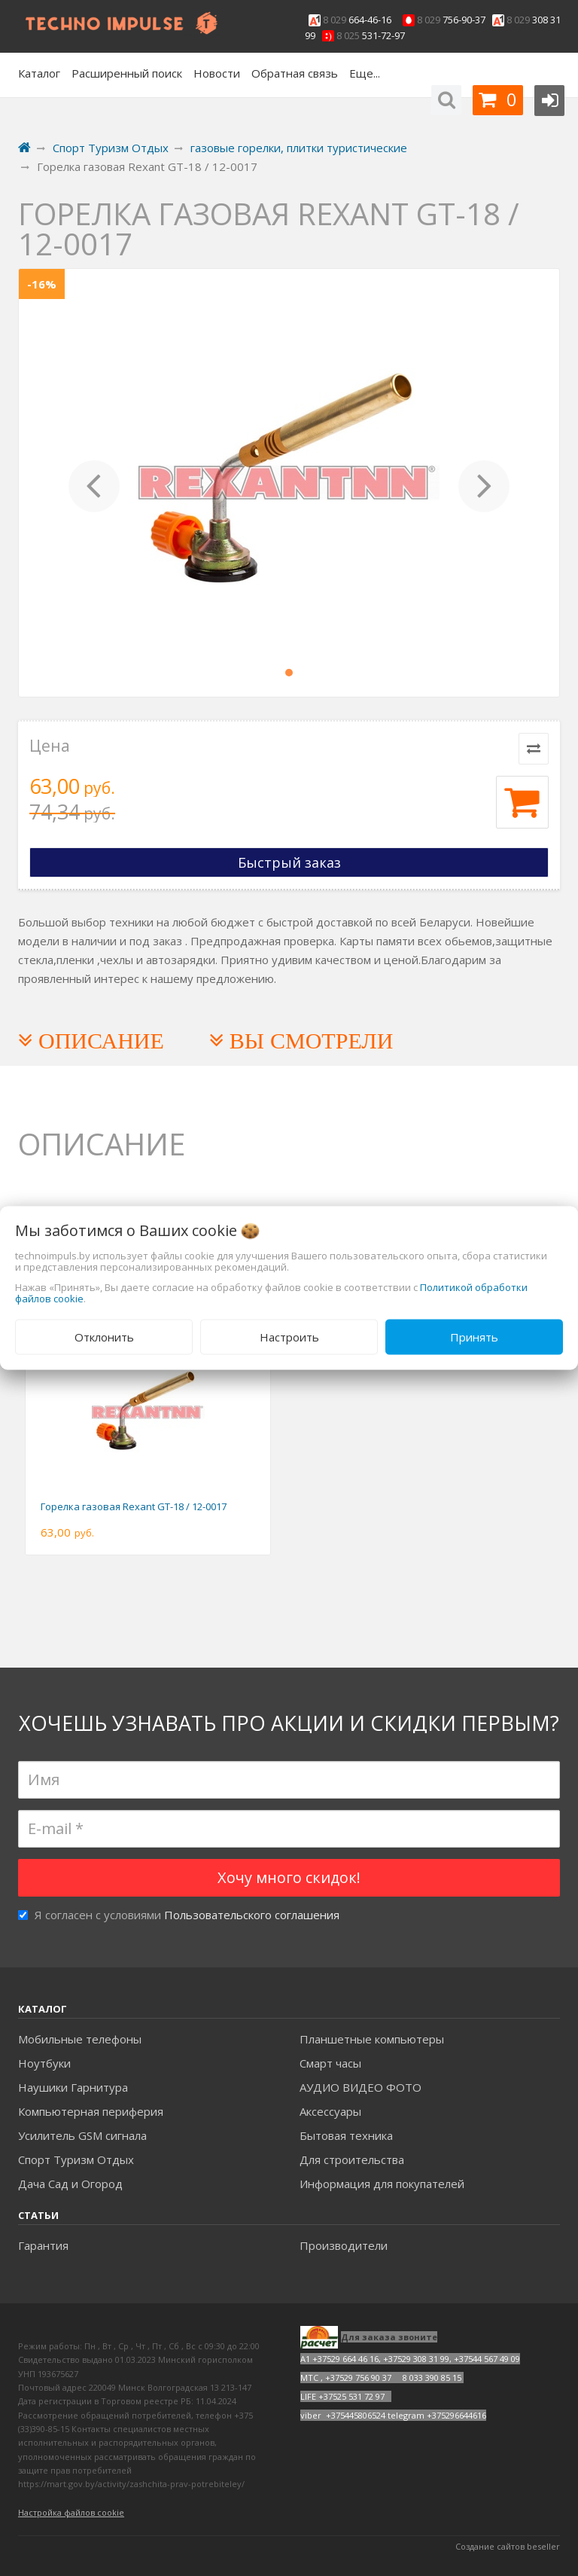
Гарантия (43, 2245)
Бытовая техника (346, 2135)
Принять (474, 1336)
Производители (344, 2245)
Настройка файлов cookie (71, 2512)
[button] (94, 483)
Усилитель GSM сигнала (82, 2135)
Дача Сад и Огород (70, 2183)
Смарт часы (330, 2063)
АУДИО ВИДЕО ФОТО (360, 2087)
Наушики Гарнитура (73, 2087)
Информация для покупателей (382, 2183)
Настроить (289, 1336)
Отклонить (104, 1336)
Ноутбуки (44, 2063)
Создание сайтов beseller (507, 2546)
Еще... (364, 73)
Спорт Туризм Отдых (76, 2159)
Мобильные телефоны (79, 2038)
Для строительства (352, 2159)
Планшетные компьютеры (372, 2038)
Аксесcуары (330, 2111)
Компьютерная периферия (90, 2111)
